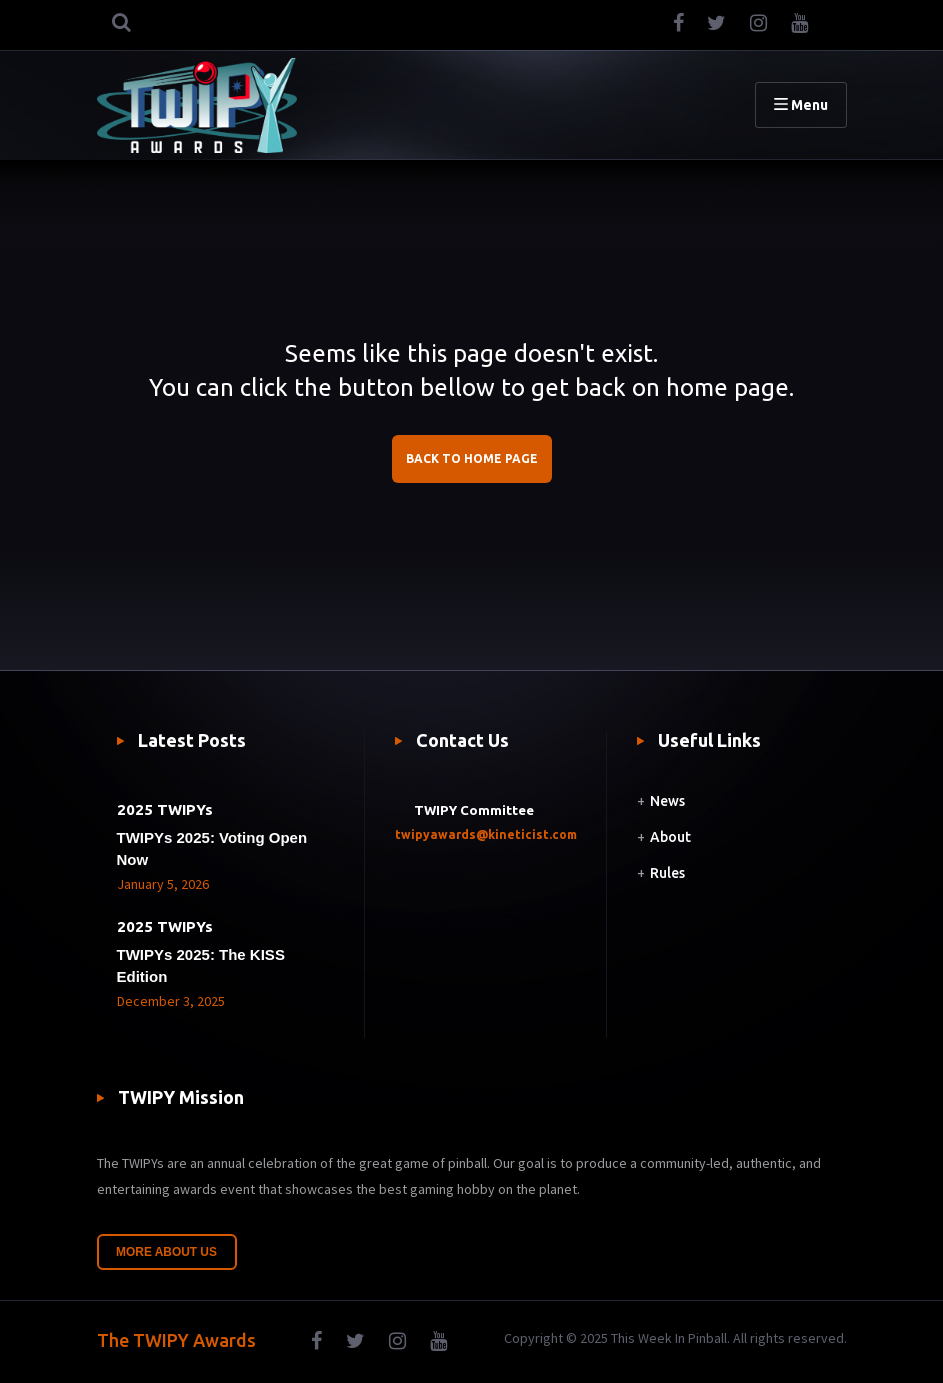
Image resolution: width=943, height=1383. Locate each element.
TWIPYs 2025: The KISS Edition (201, 965)
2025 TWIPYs (165, 809)
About (670, 837)
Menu (801, 105)
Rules (667, 873)
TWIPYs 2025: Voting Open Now (212, 848)
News (667, 801)
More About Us (167, 1252)
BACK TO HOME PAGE (472, 458)
